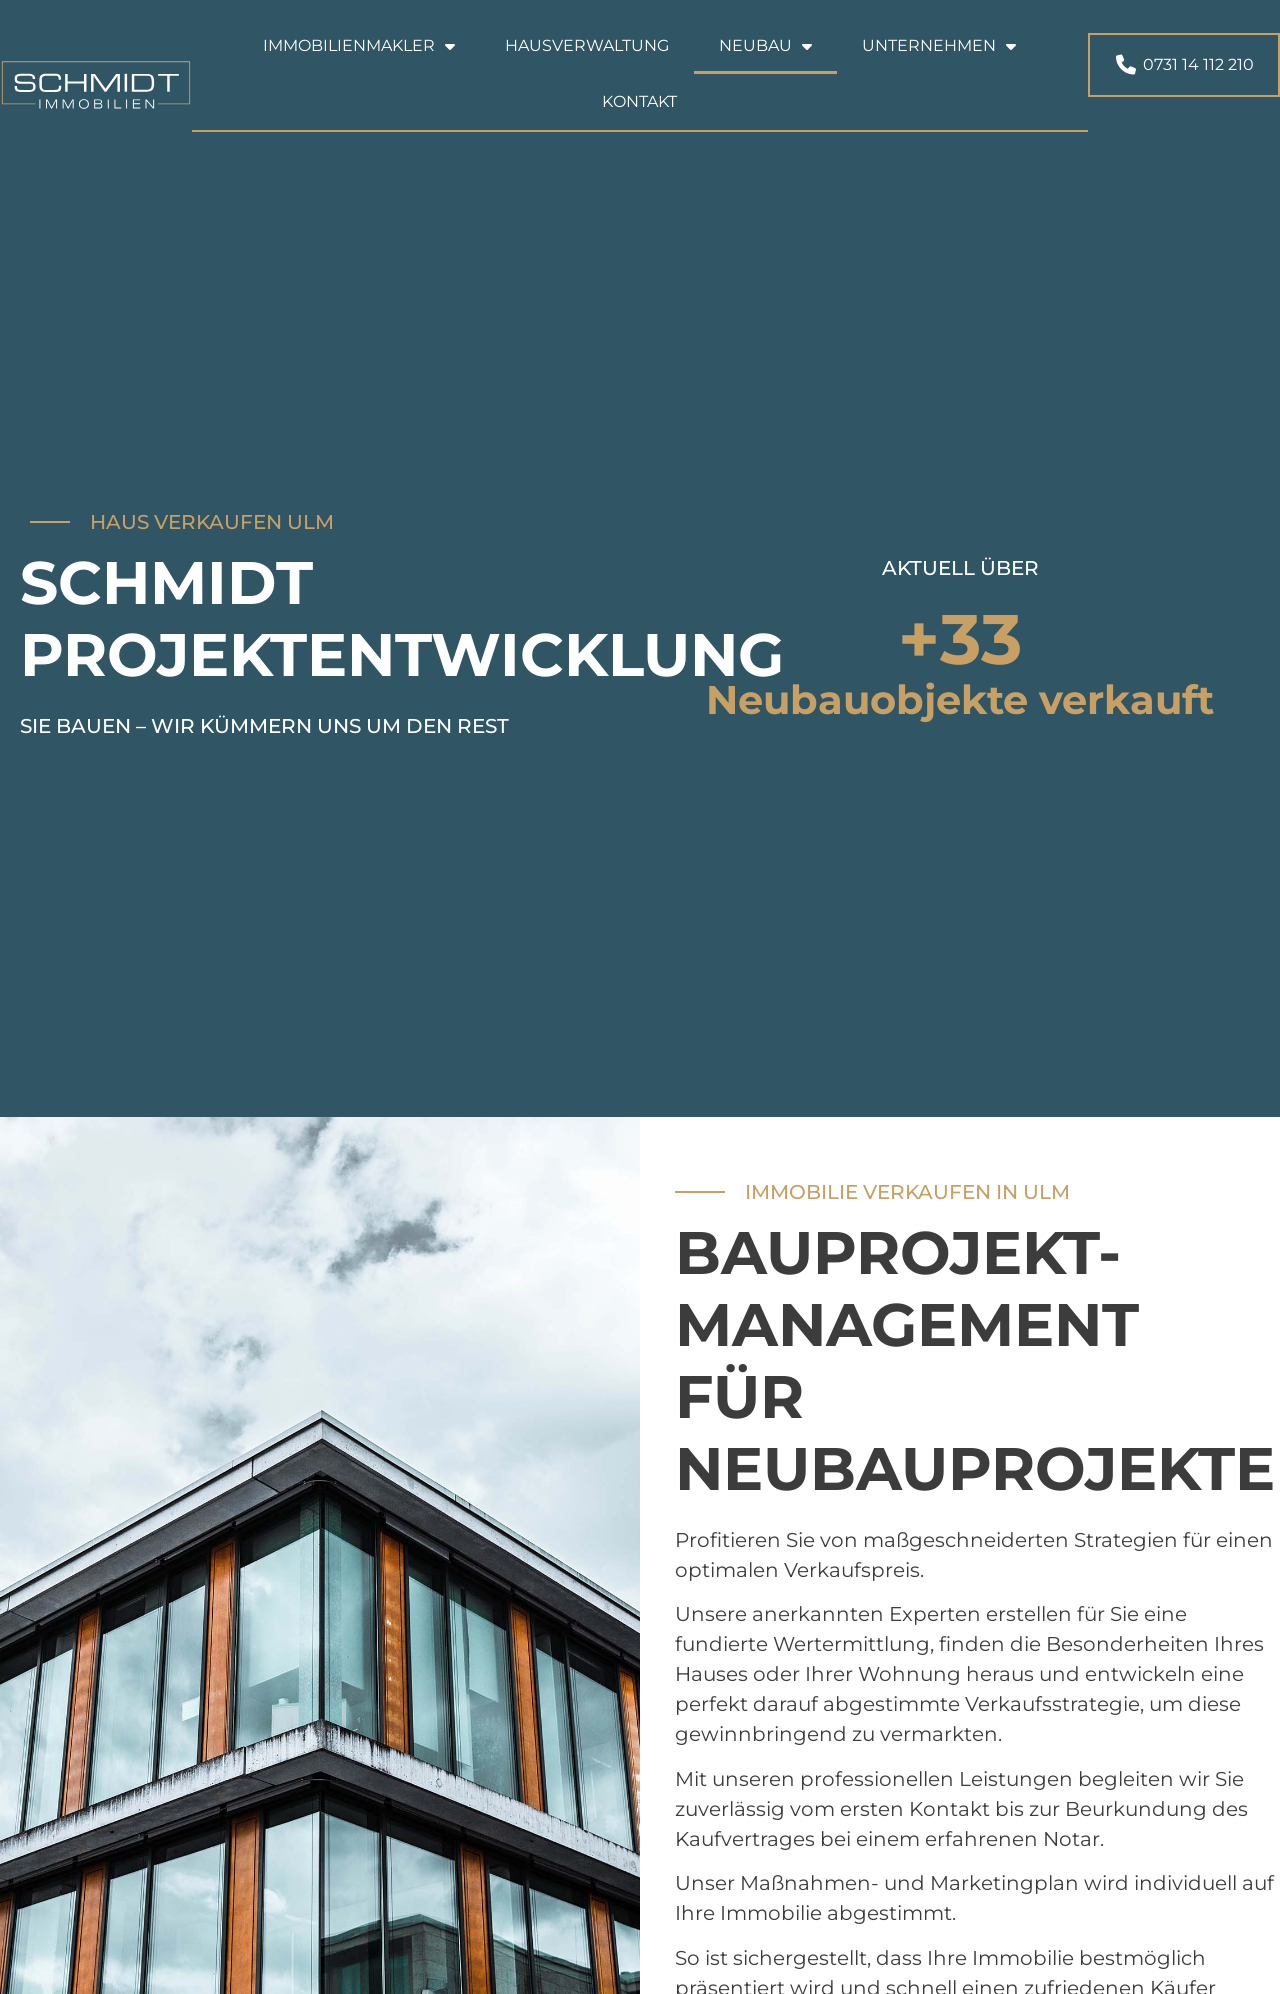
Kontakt (639, 101)
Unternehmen (939, 46)
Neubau (765, 46)
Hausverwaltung (587, 45)
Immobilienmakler (359, 46)
